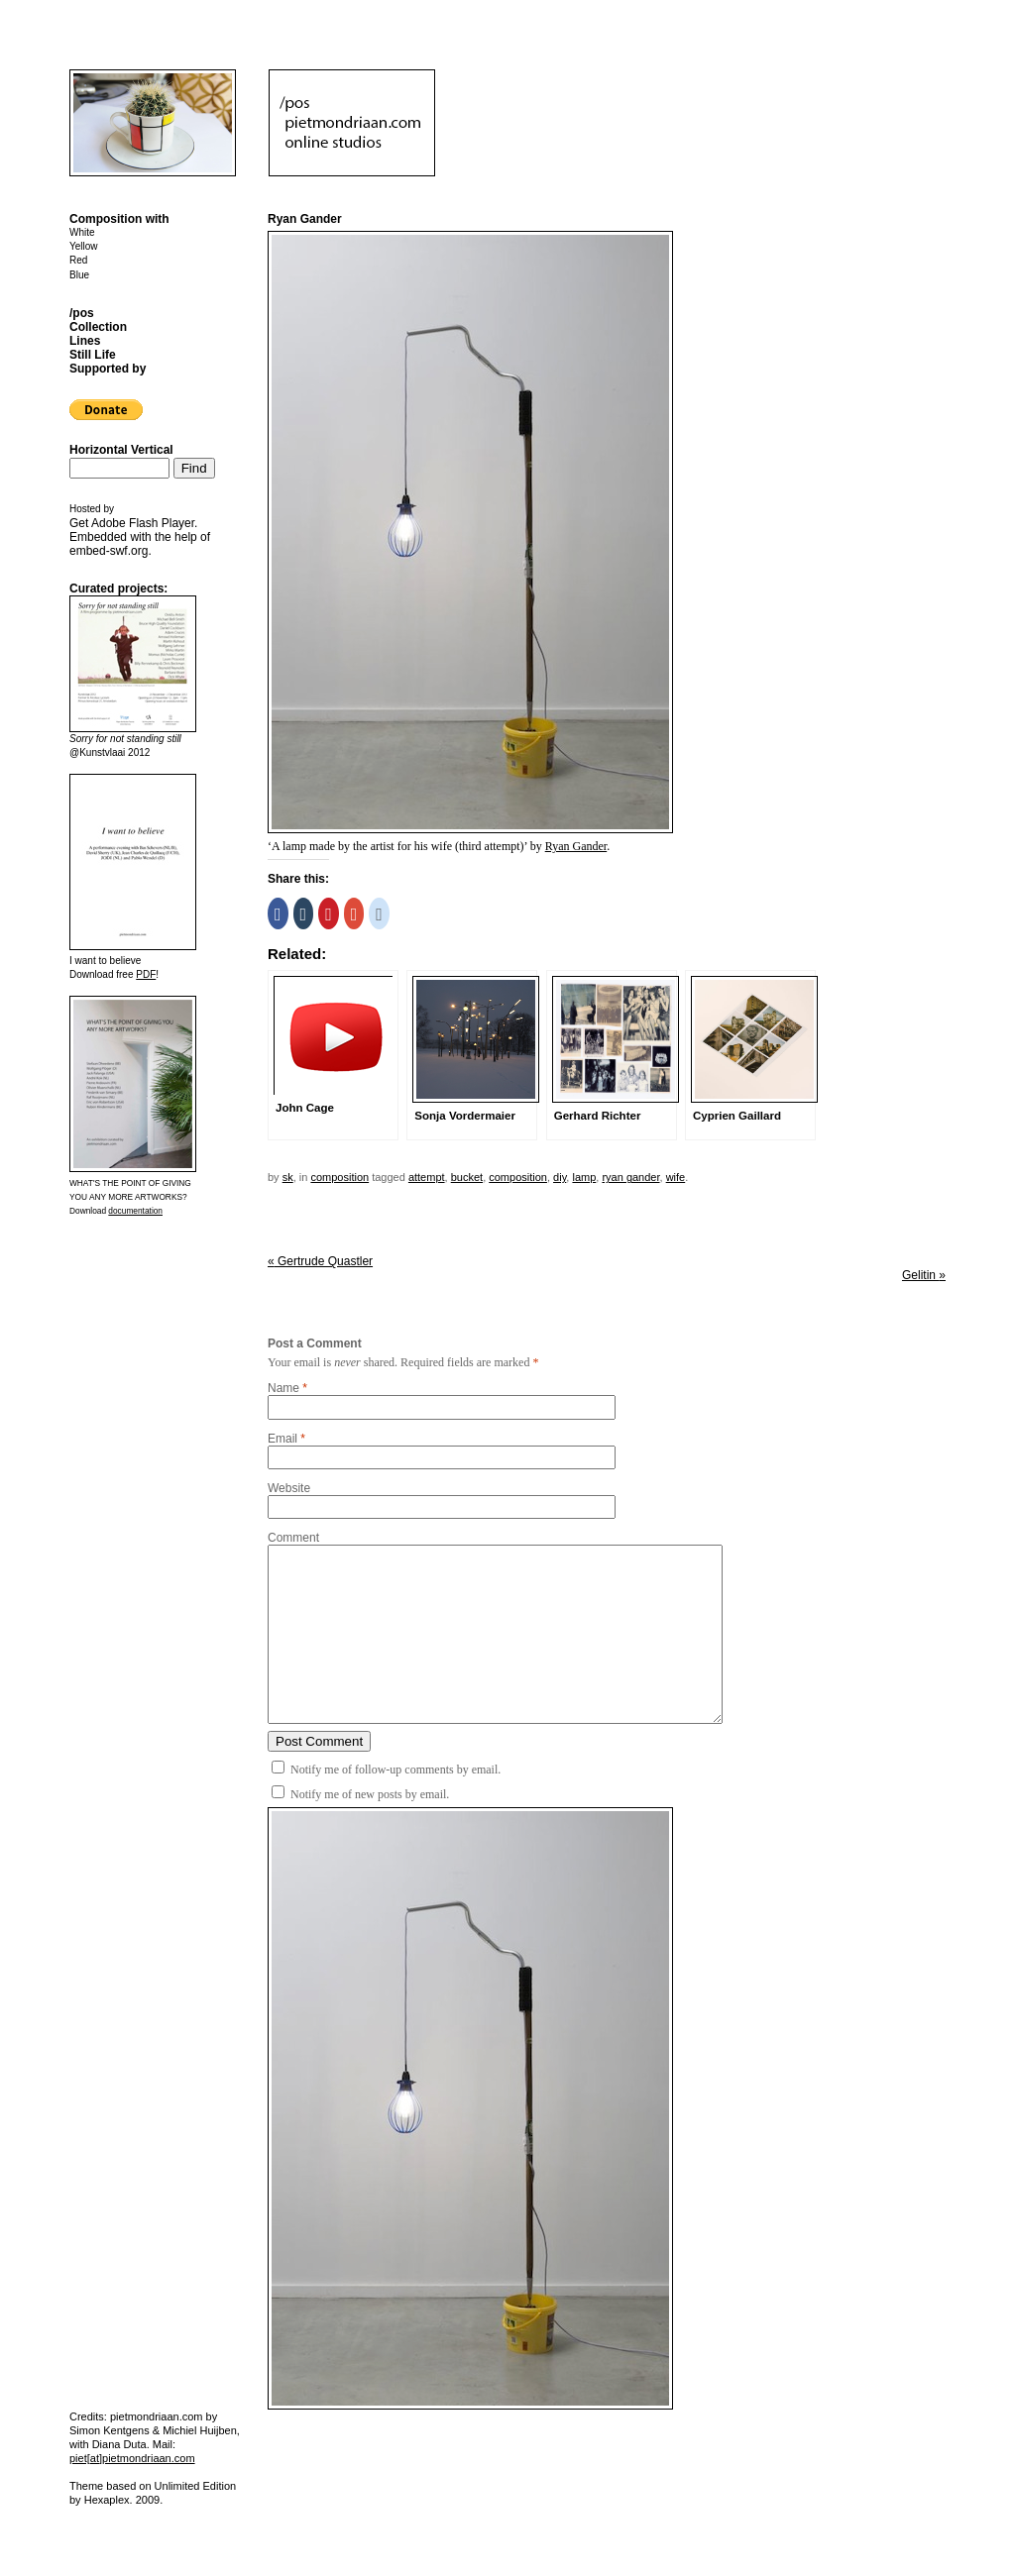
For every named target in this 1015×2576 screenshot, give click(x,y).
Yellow (83, 246)
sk (287, 1177)
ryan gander (630, 1177)
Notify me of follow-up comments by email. (395, 1769)
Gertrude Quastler (320, 1261)
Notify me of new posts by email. (369, 1794)
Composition (339, 1177)
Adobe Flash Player (142, 523)
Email (282, 1439)
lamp (584, 1177)
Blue (79, 274)
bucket (467, 1177)
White (82, 232)
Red (78, 260)
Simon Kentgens (109, 2430)
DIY (559, 1177)
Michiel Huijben (200, 2430)
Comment (293, 1538)
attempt (426, 1177)
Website (289, 1488)
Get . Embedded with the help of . (139, 537)
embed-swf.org (108, 551)
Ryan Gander (576, 846)
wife (676, 1177)
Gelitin (924, 1275)
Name (283, 1388)
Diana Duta (119, 2444)
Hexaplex (107, 2500)
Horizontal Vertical (121, 450)
